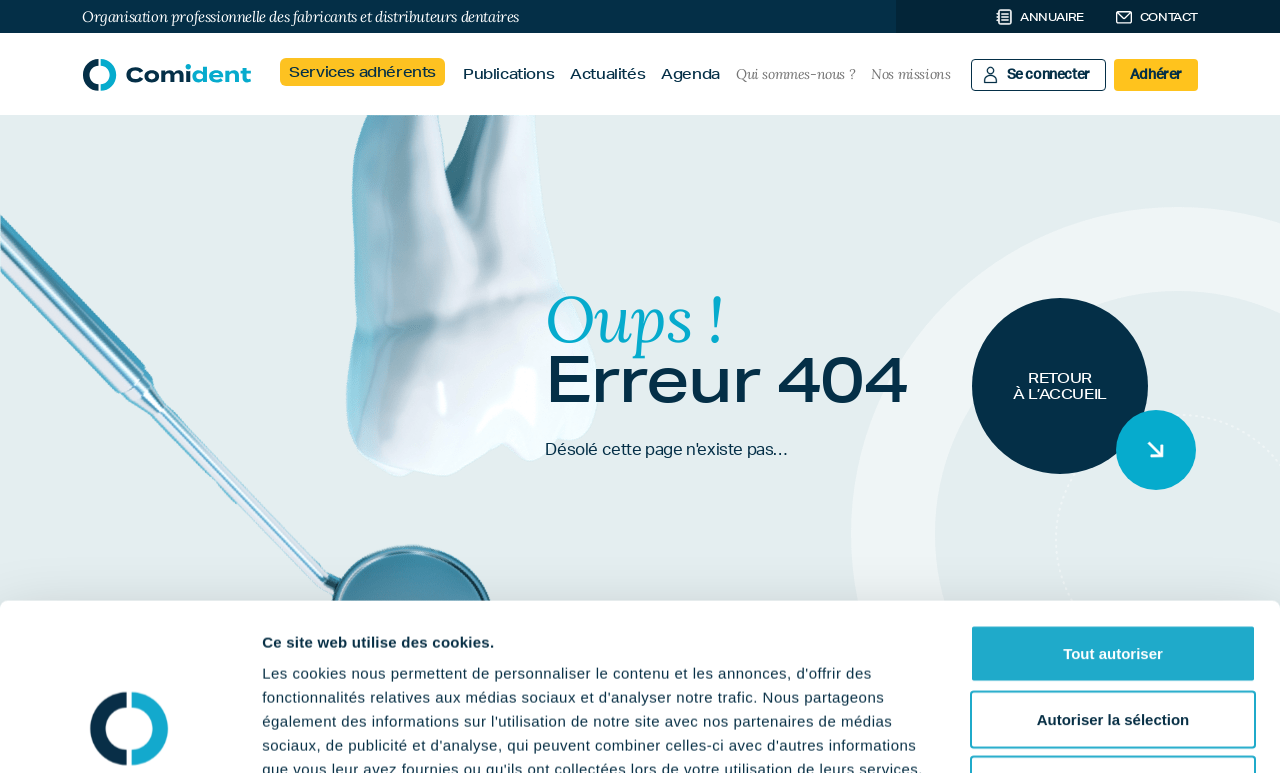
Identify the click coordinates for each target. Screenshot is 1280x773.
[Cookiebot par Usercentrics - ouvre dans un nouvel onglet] (129, 734)
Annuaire (1052, 16)
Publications (508, 74)
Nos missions (910, 74)
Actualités (607, 74)
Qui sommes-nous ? (795, 74)
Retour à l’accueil (1060, 386)
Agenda (690, 74)
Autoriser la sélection (1113, 576)
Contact (1169, 16)
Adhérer (1156, 75)
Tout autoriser (1113, 510)
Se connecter (1048, 75)
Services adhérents (362, 72)
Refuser (1113, 641)
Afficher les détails (1101, 733)
